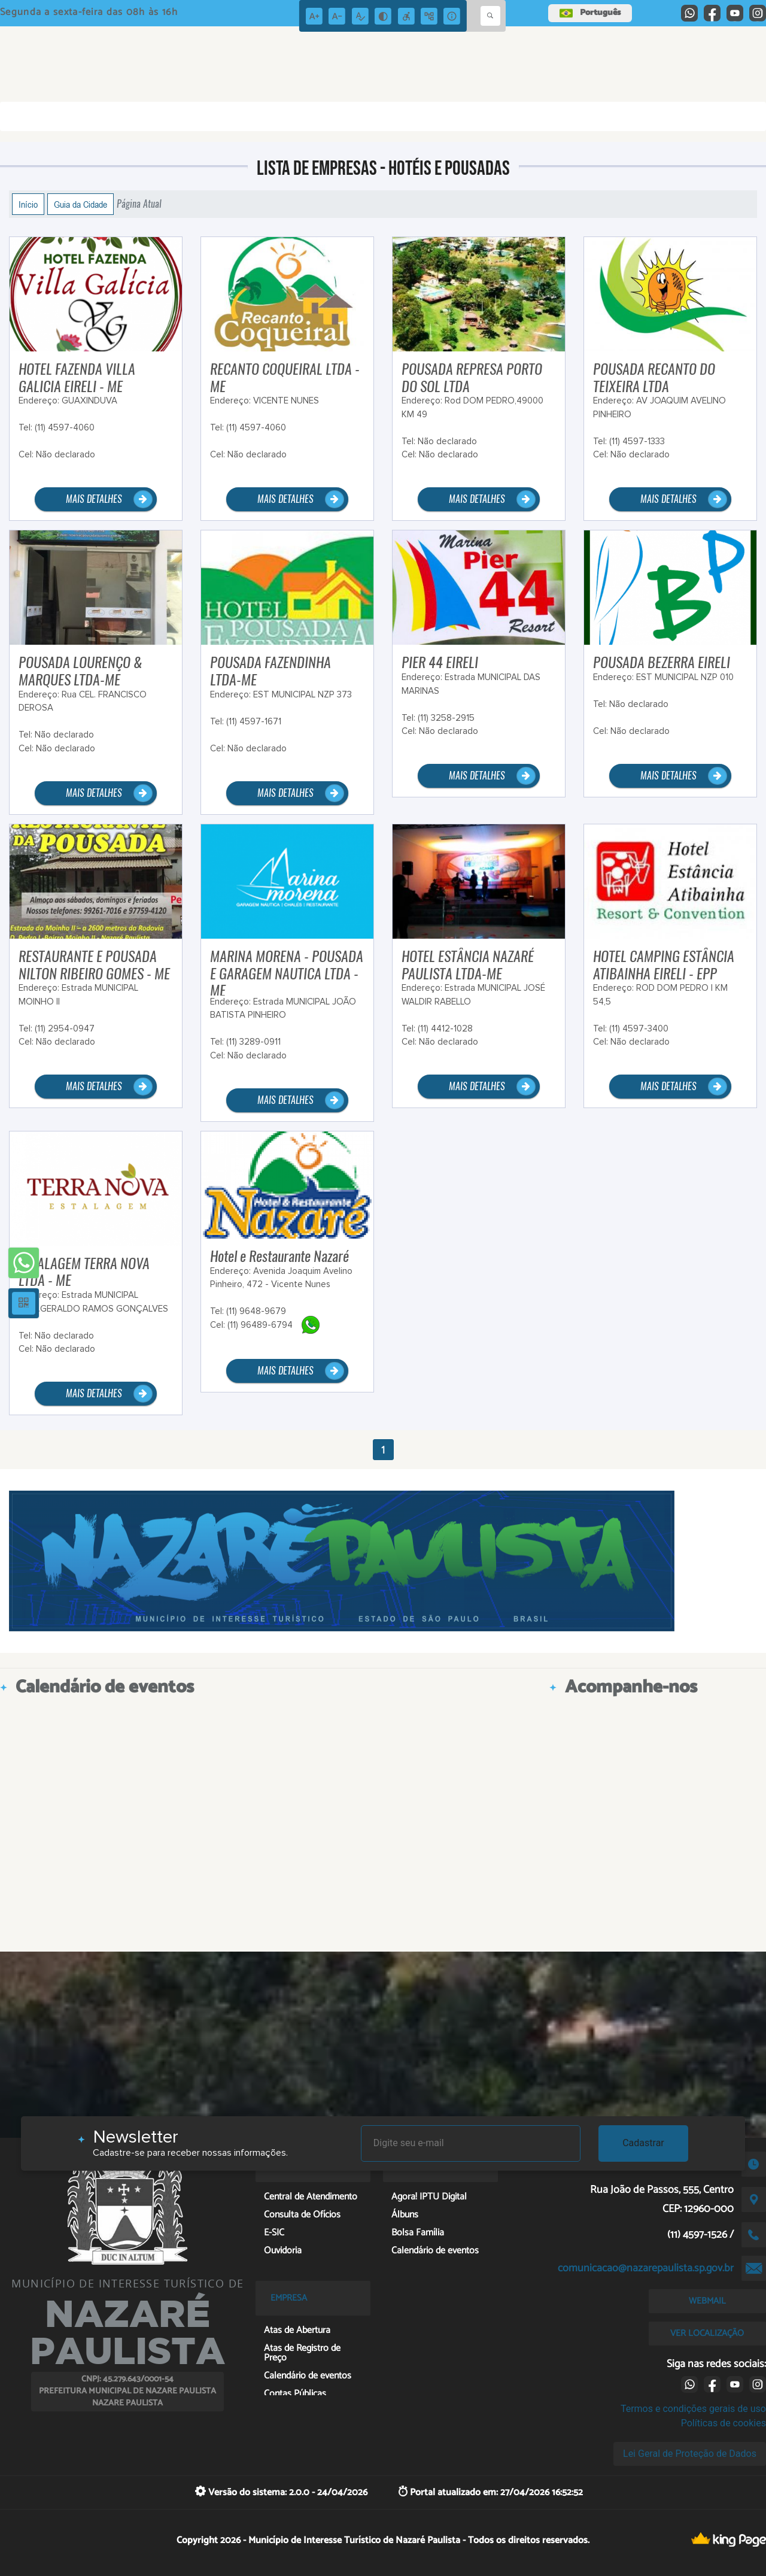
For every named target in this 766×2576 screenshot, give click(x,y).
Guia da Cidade (80, 204)
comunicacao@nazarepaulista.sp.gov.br (646, 2268)
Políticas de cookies (723, 2423)
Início (28, 204)
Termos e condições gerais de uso (693, 2408)
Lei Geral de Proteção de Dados (689, 2453)
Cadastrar (643, 2143)
